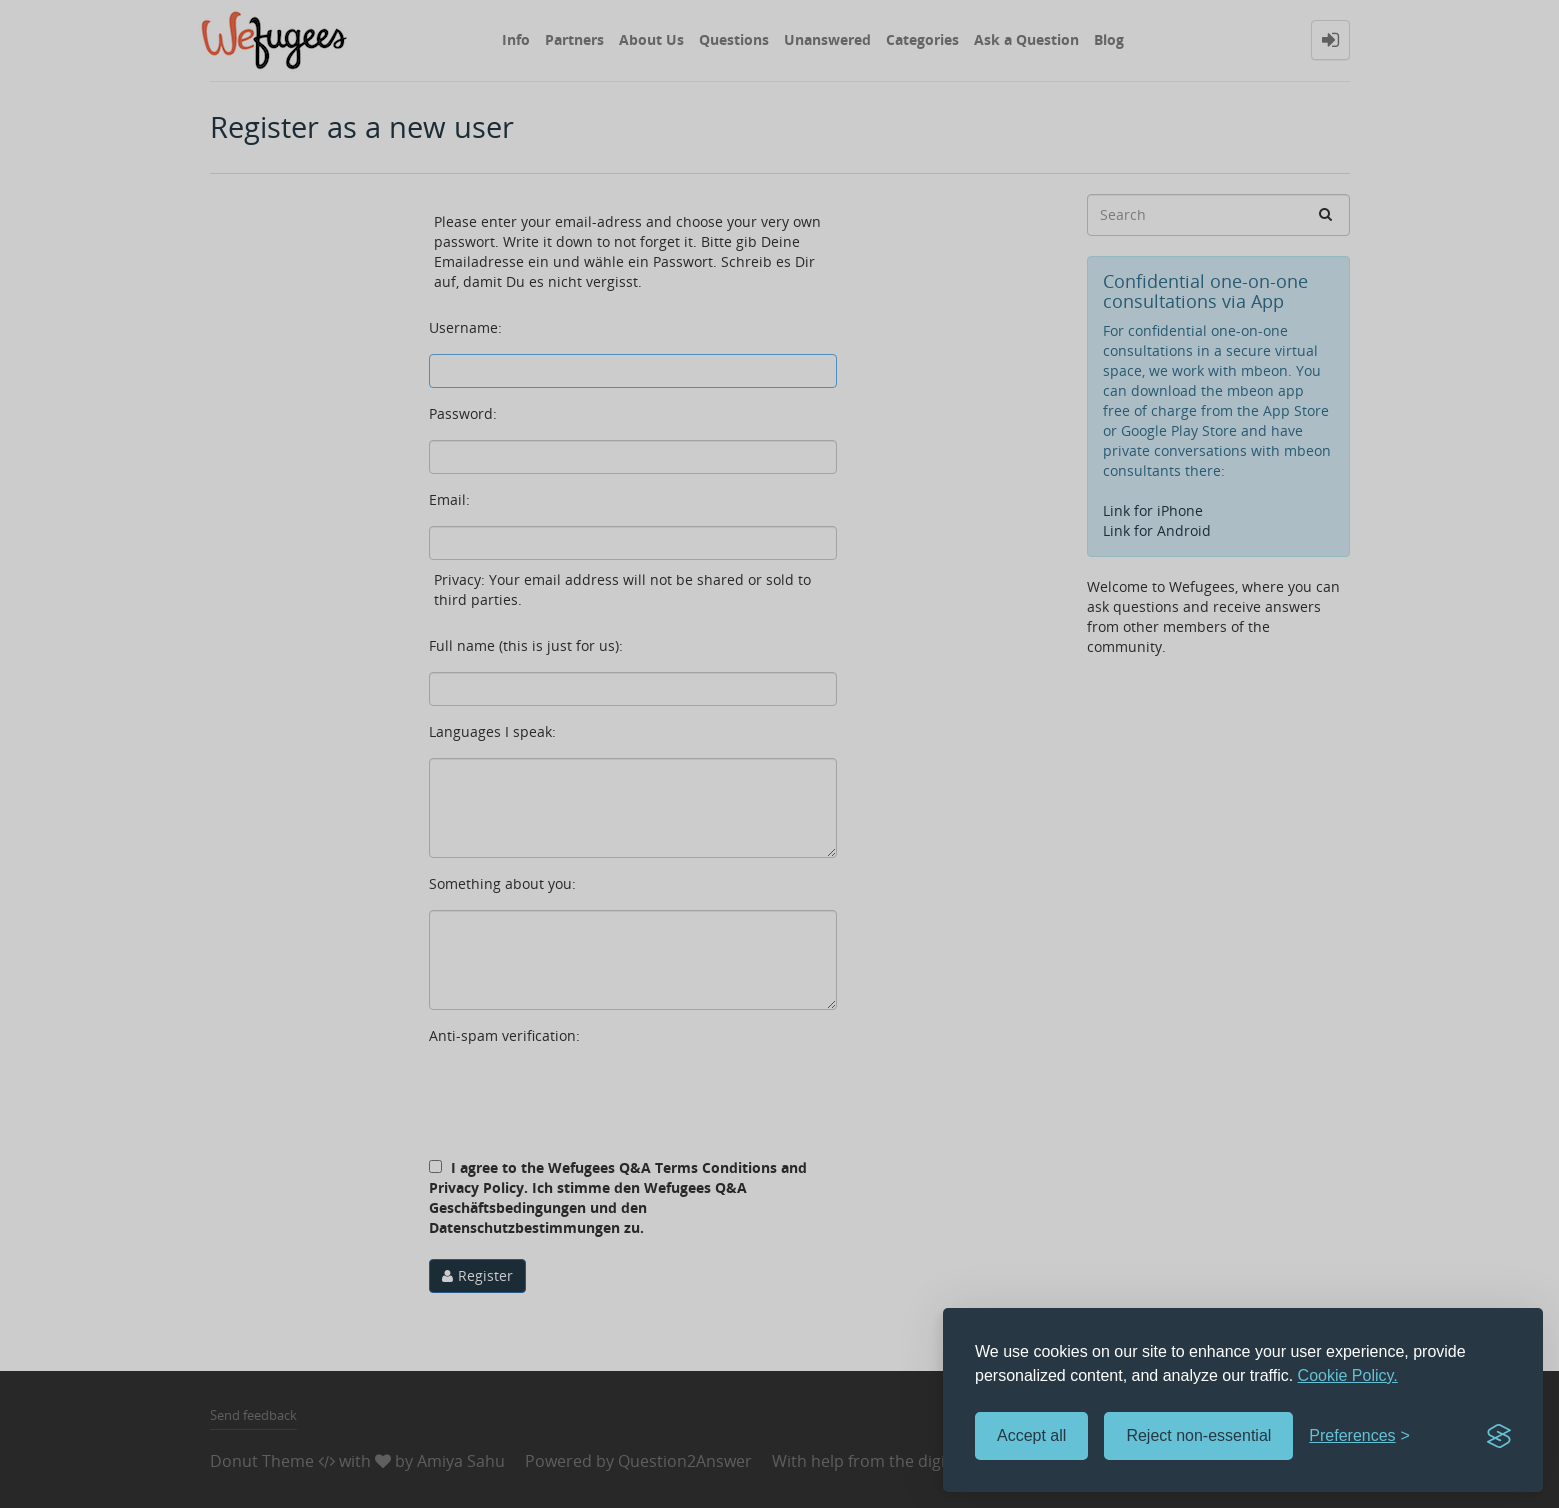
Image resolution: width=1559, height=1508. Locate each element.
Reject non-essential (1198, 1435)
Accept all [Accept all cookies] (1031, 1435)
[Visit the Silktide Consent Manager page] (1499, 1436)
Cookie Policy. (1348, 1375)
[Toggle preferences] (1359, 1436)
